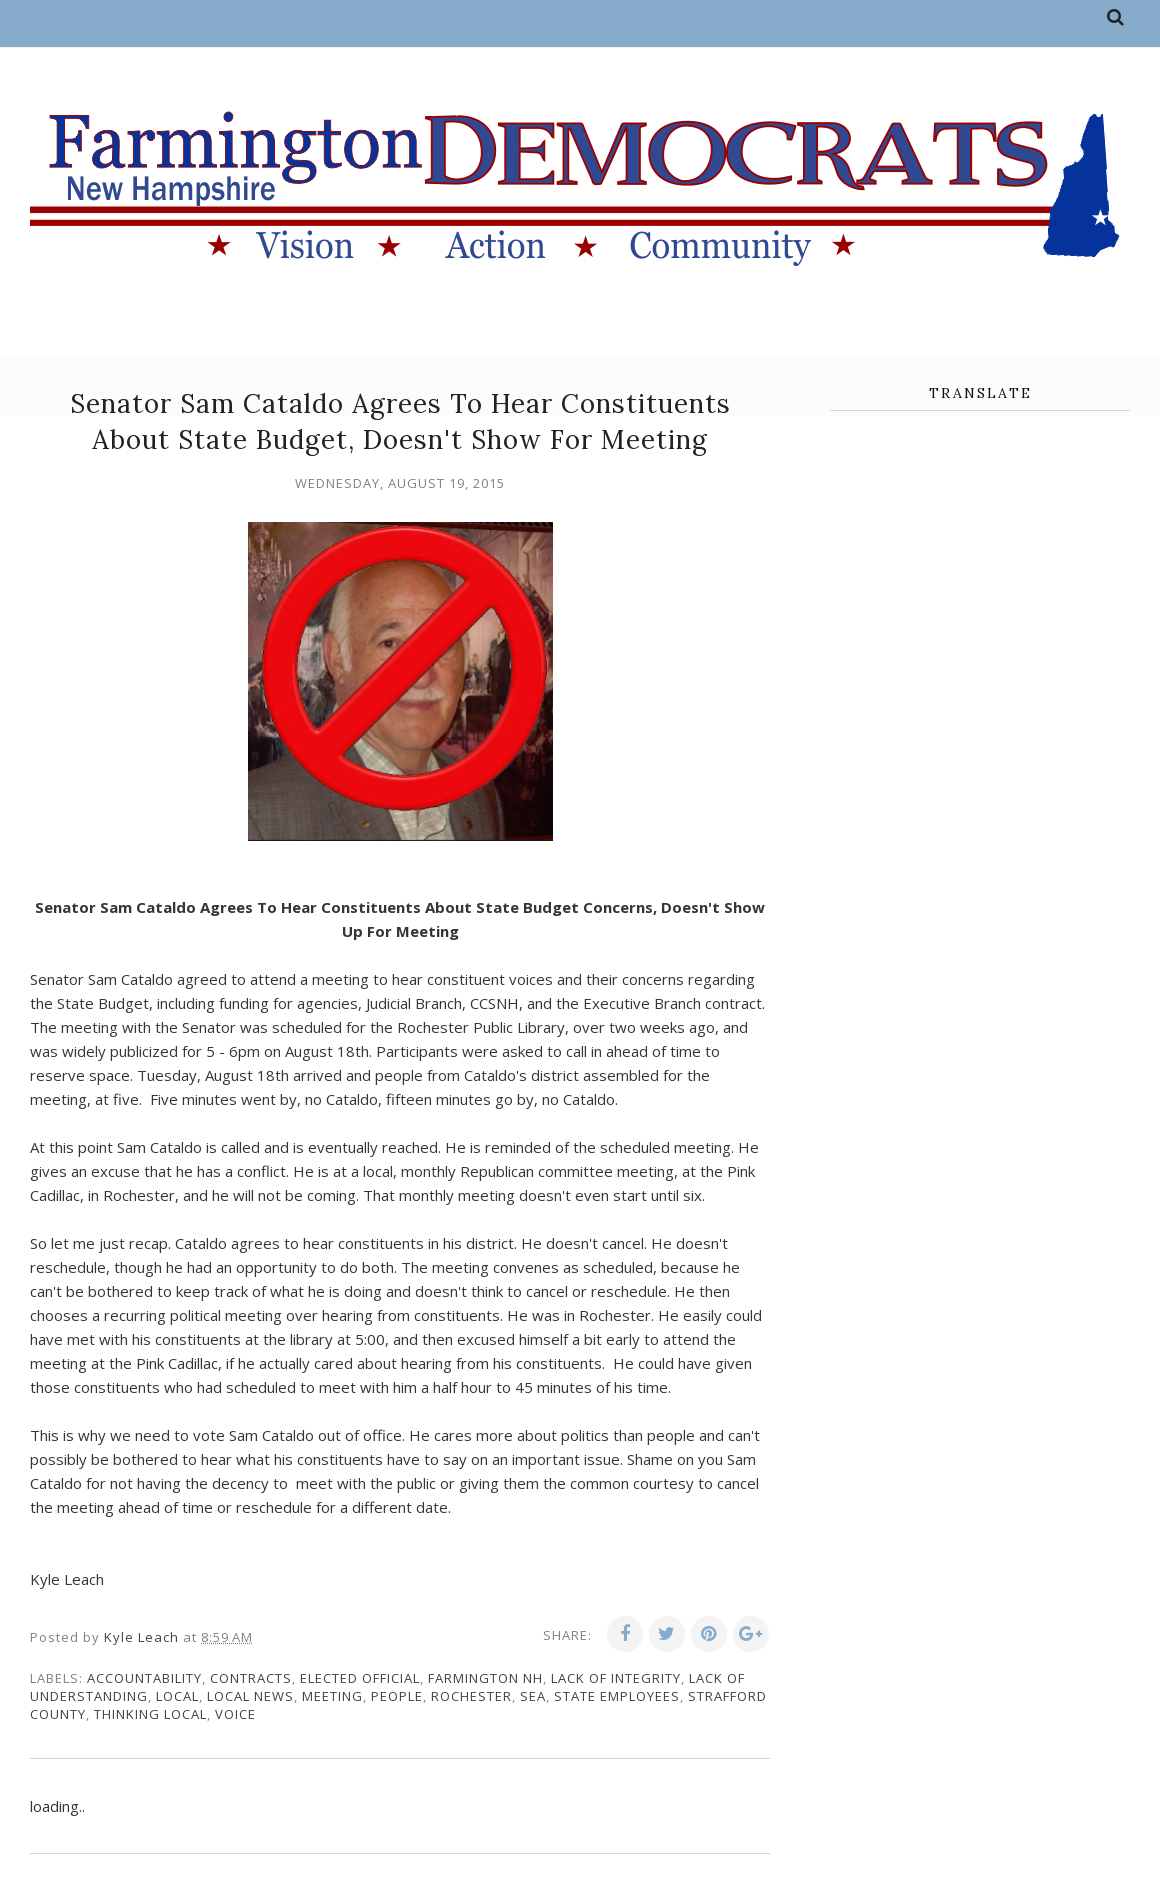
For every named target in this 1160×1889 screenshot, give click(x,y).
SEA (533, 1696)
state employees (617, 1696)
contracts (251, 1678)
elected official (360, 1678)
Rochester (471, 1696)
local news (250, 1696)
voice (235, 1714)
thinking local (150, 1714)
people (397, 1696)
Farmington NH (485, 1678)
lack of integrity (616, 1678)
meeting (332, 1696)
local (177, 1696)
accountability (144, 1678)
